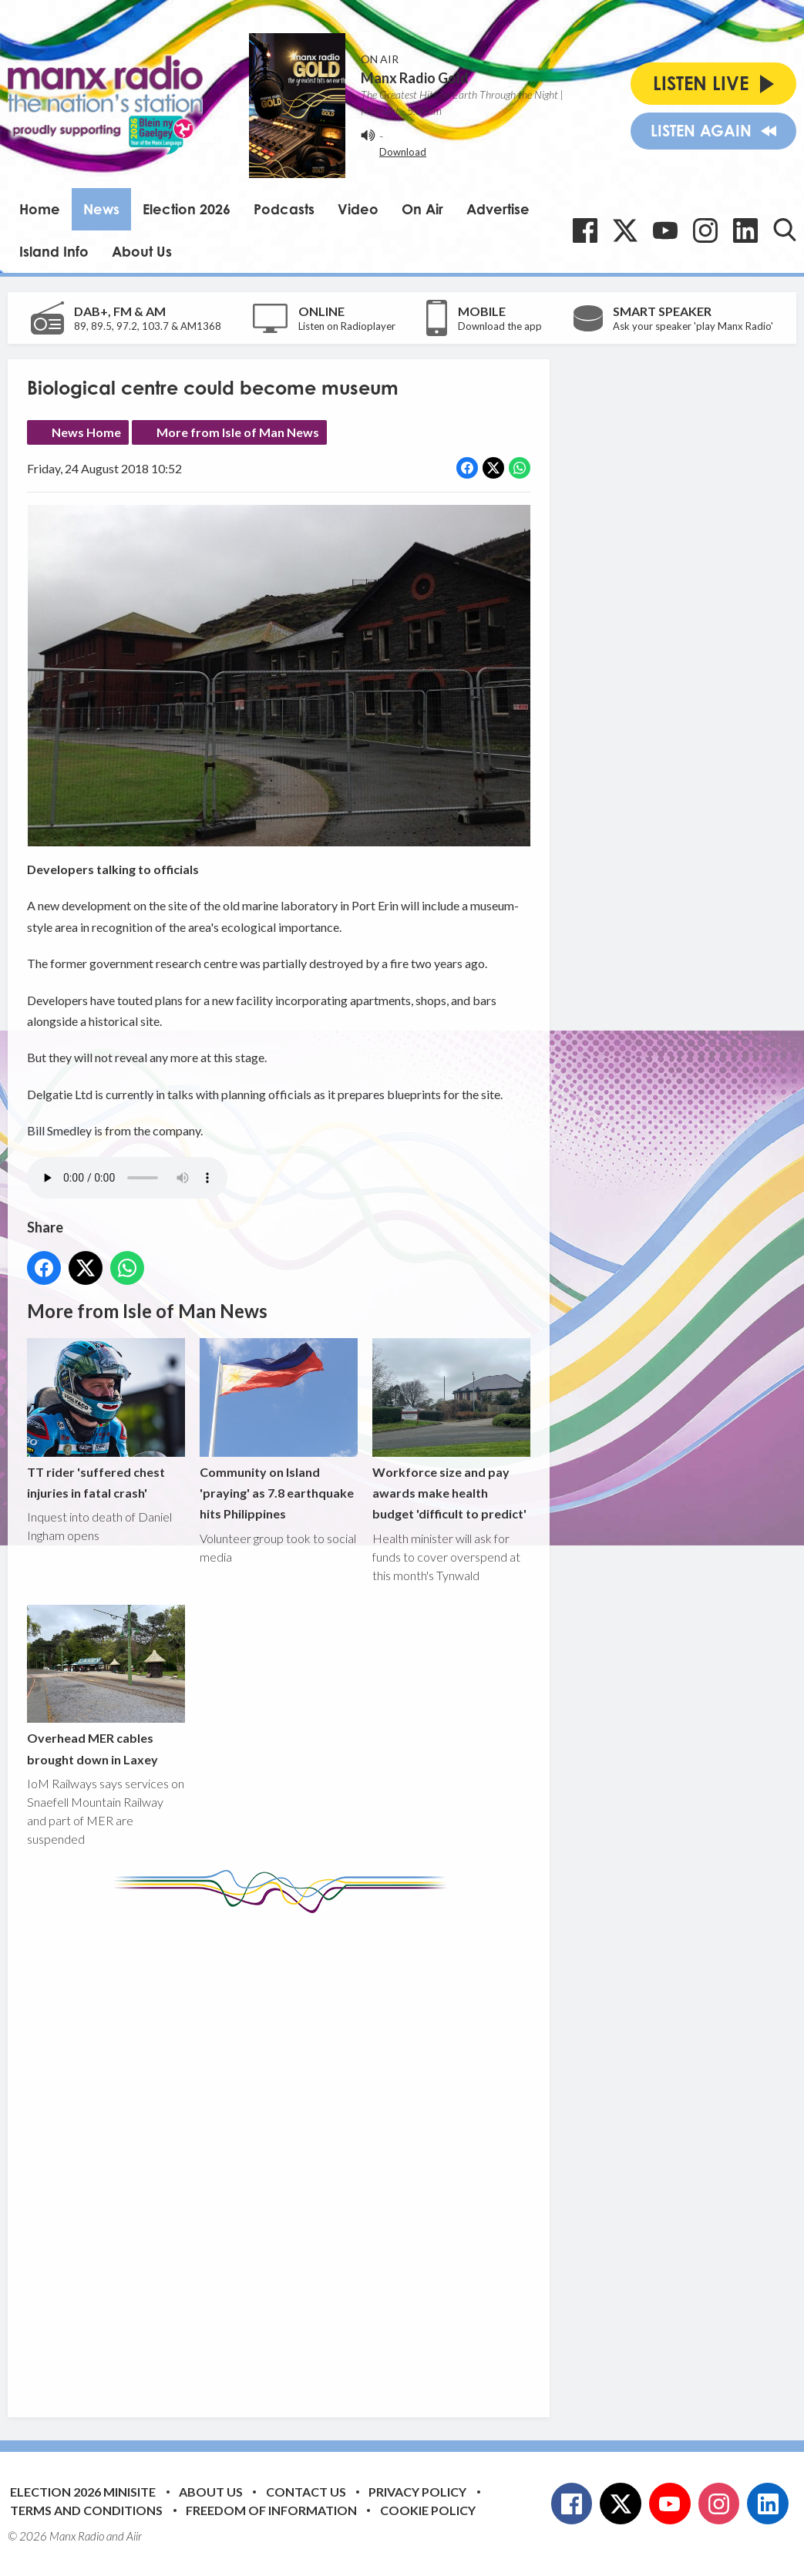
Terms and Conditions (86, 2510)
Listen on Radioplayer (346, 326)
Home (39, 208)
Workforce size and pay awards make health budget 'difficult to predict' (451, 1429)
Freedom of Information (271, 2510)
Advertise (498, 208)
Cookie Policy (428, 2510)
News (101, 208)
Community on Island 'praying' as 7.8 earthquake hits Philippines (279, 1429)
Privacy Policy (417, 2491)
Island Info (54, 251)
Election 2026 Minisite (83, 2491)
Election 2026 (186, 208)
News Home (86, 432)
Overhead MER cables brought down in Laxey (106, 1686)
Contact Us (306, 2491)
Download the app (500, 326)
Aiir (134, 2536)
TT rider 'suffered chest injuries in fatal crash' (106, 1419)
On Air (422, 208)
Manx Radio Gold (415, 77)
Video (358, 208)
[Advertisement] (316, 2153)
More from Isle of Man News (237, 432)
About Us (142, 251)
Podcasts (284, 208)
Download (402, 152)
